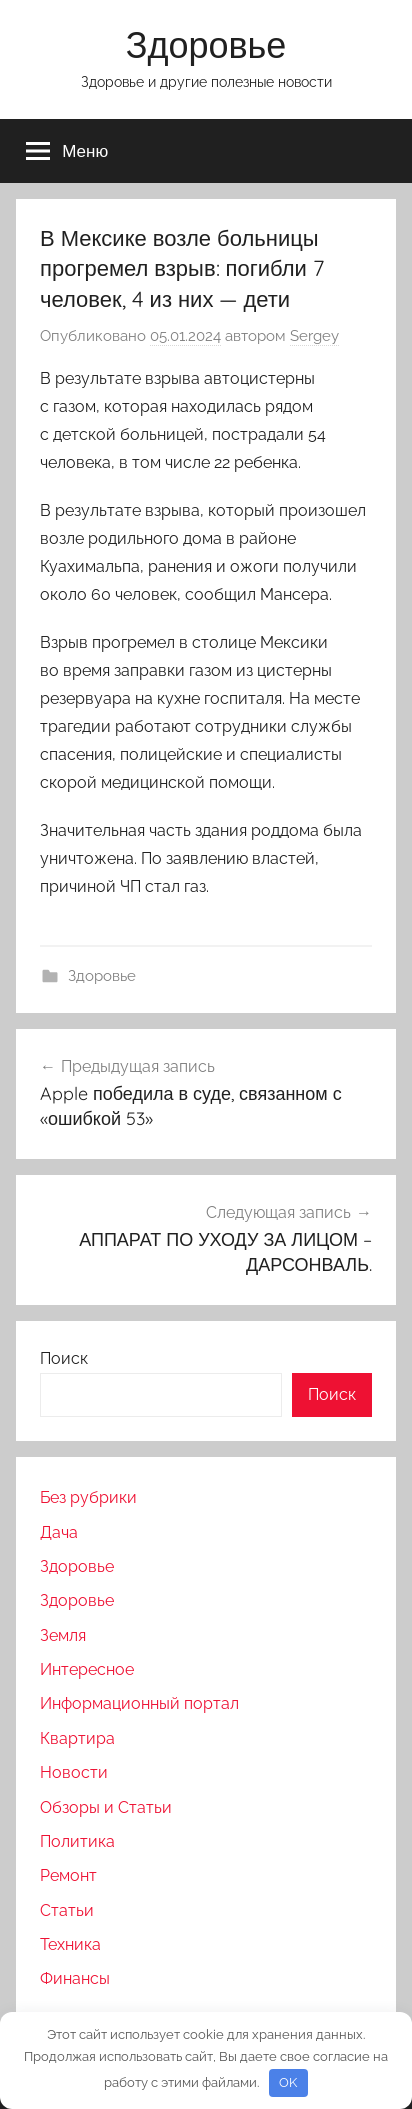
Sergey (314, 336)
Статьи (67, 1910)
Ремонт (68, 1875)
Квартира (77, 1738)
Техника (70, 1944)
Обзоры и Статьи (106, 1807)
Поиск (64, 1358)
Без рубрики (88, 1497)
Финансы (75, 1978)
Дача (59, 1532)
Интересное (87, 1669)
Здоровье (206, 44)
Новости (74, 1772)
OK (288, 2082)
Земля (63, 1635)
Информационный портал (139, 1703)
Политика (77, 1841)
